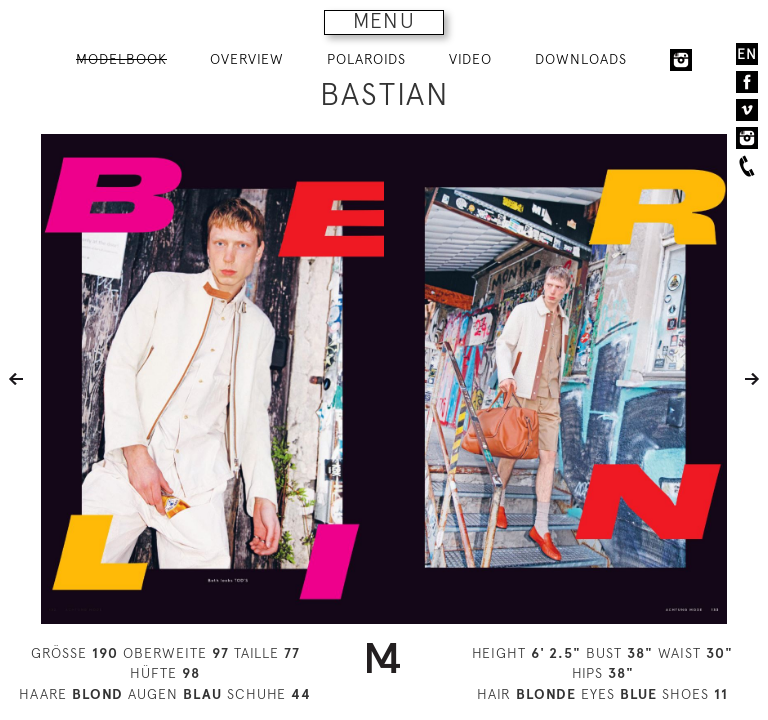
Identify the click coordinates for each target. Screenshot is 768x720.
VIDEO (470, 59)
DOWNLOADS (581, 59)
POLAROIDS (366, 59)
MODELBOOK (121, 59)
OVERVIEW (247, 59)
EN (747, 54)
